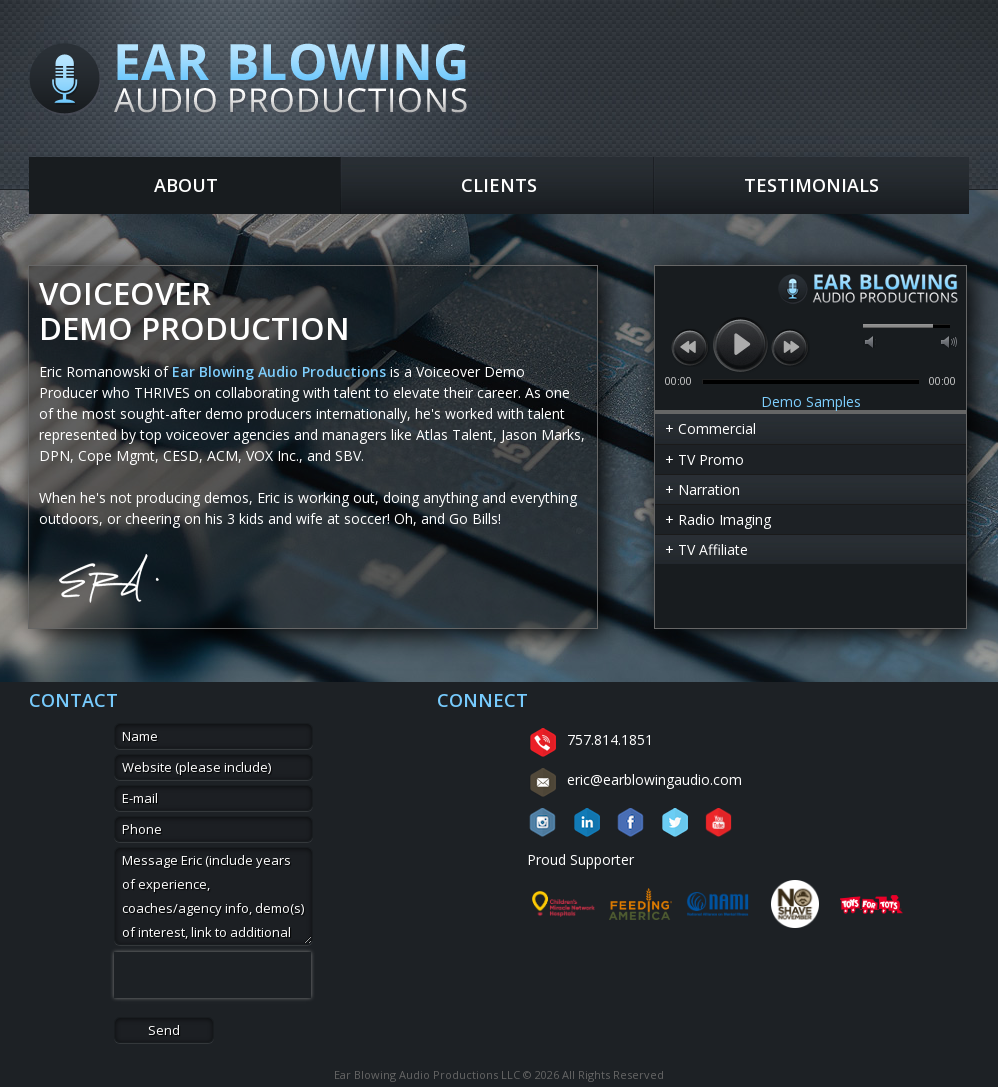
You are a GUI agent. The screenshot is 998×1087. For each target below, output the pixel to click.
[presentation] (212, 975)
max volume (949, 342)
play (740, 344)
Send (164, 1030)
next (790, 347)
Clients (499, 185)
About (186, 185)
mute (871, 342)
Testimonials (811, 185)
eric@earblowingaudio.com (634, 779)
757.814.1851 (590, 739)
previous (690, 347)
